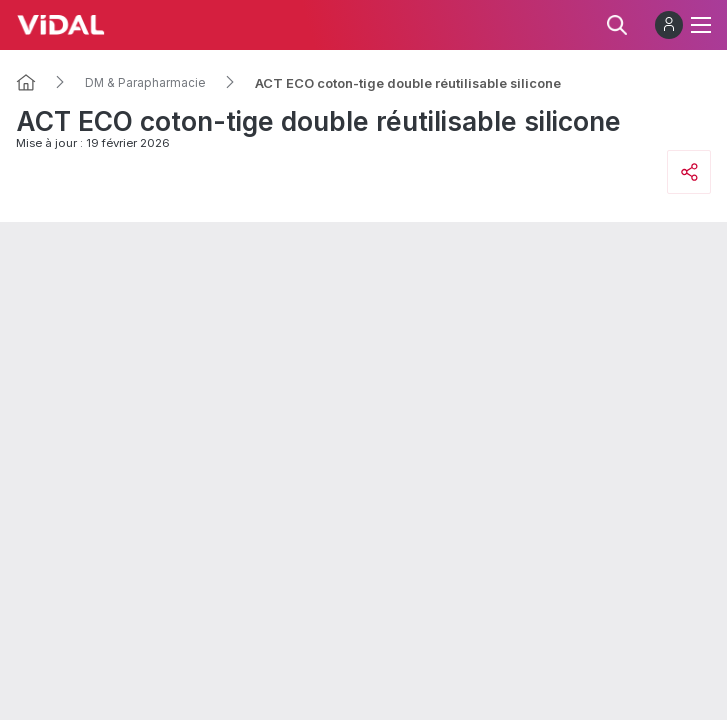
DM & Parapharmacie (145, 83)
